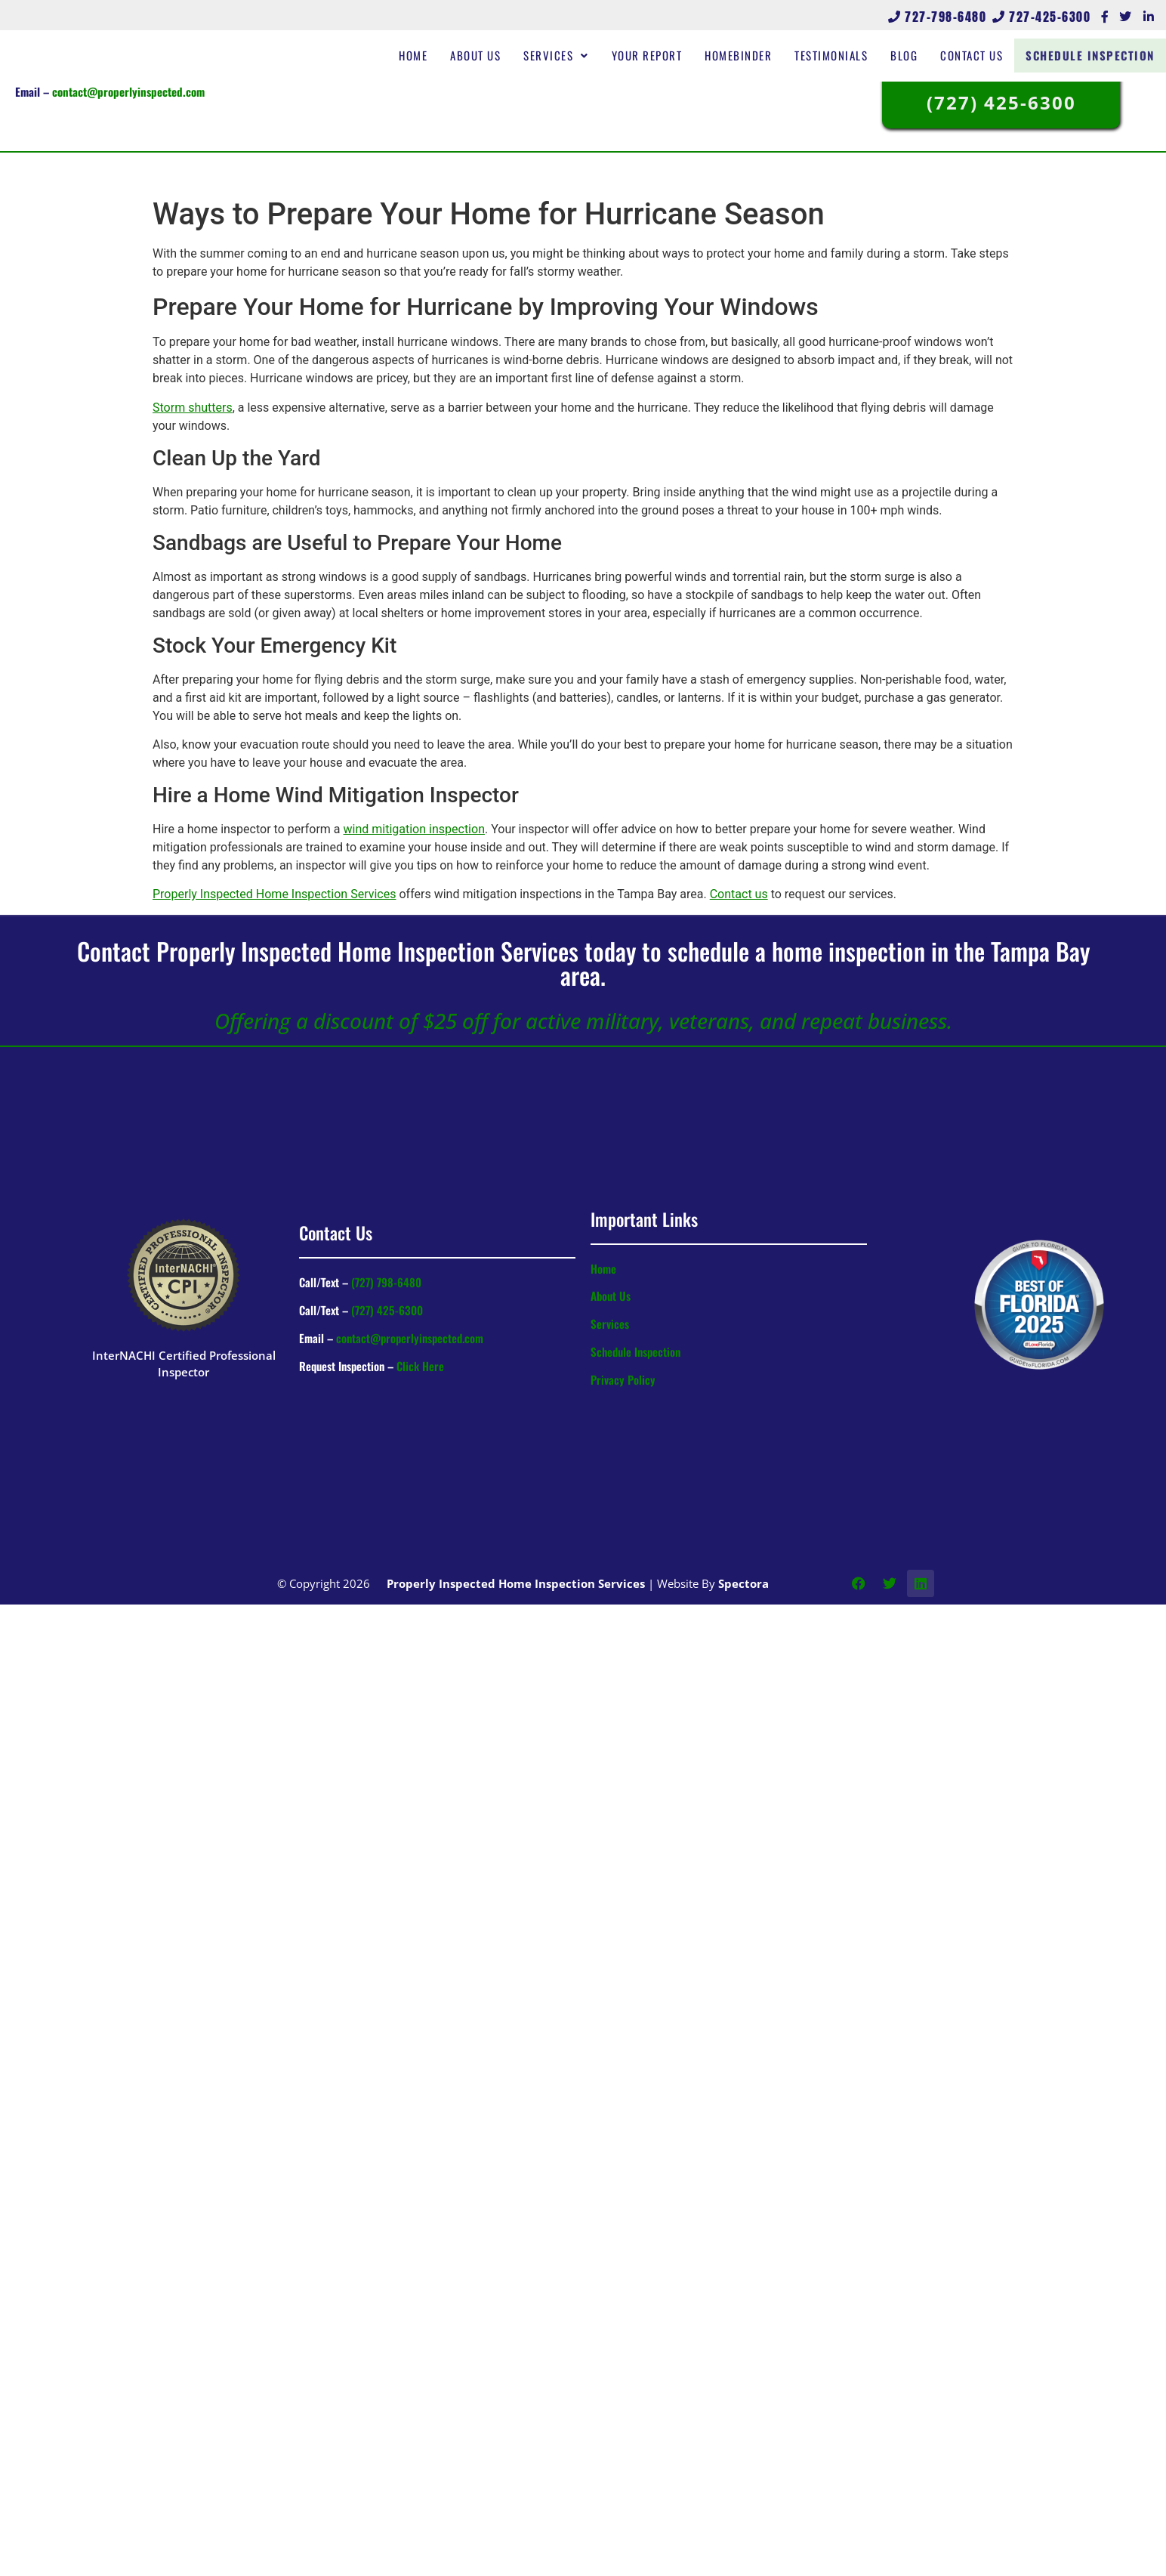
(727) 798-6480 (386, 1282)
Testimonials (843, 55)
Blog (916, 55)
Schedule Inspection (1096, 55)
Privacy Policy (623, 1379)
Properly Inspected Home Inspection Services (274, 894)
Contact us (739, 894)
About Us (487, 55)
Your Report (659, 55)
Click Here (420, 1365)
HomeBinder (750, 55)
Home (425, 55)
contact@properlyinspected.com (128, 91)
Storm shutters (193, 407)
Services (568, 55)
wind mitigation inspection (414, 829)
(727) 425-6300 (387, 1310)
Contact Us (983, 55)
